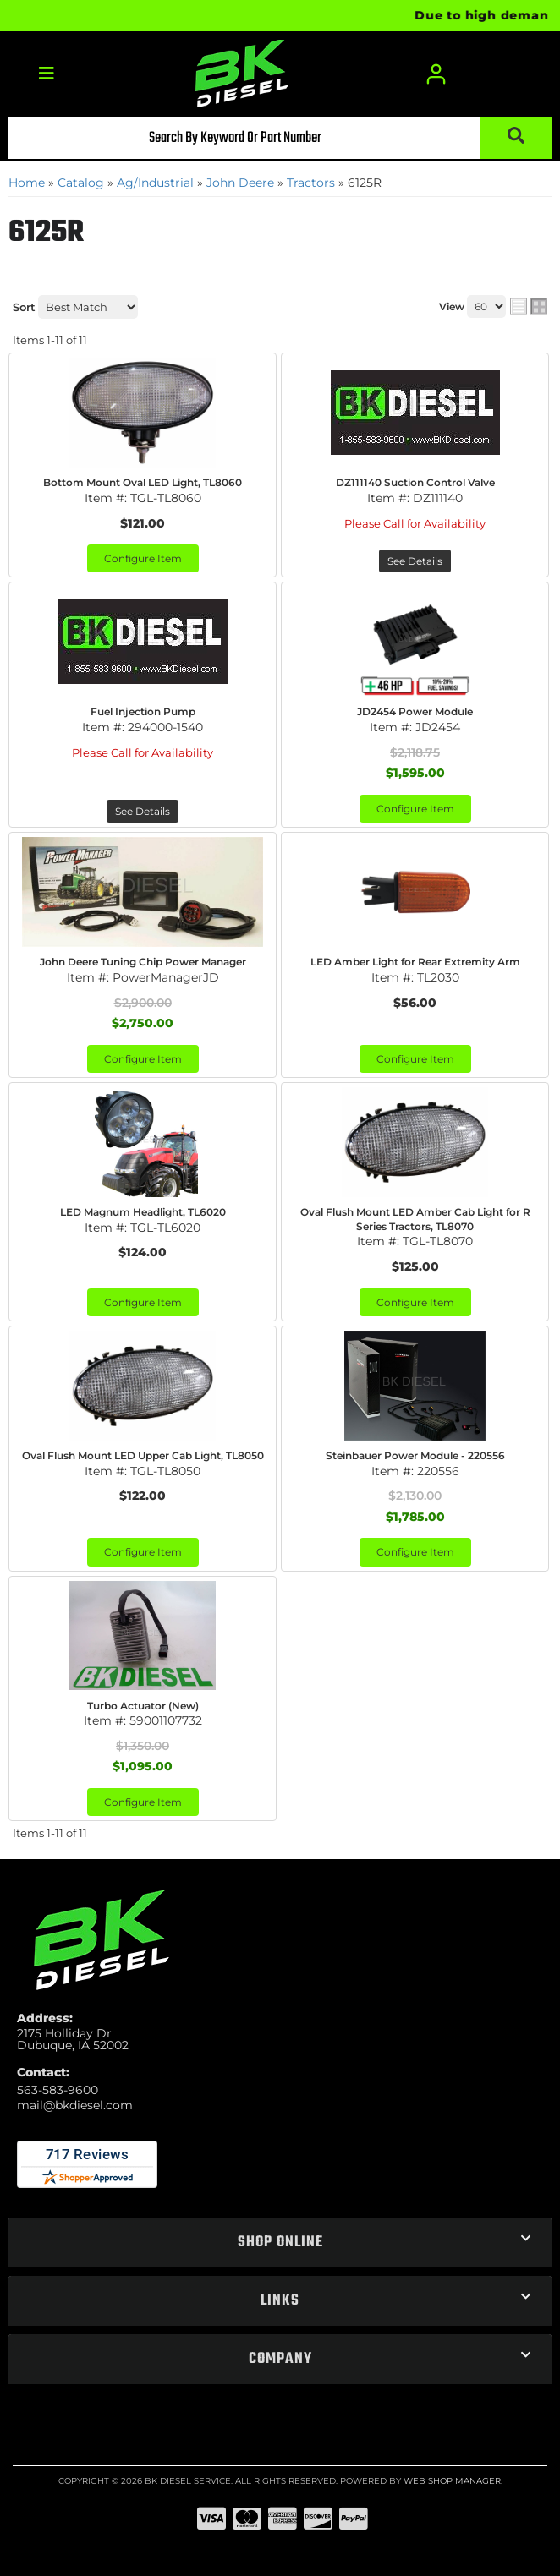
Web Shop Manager (452, 2480)
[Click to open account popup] (436, 74)
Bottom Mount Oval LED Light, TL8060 (142, 482)
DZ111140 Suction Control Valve (415, 482)
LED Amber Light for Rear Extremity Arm (415, 961)
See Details (414, 561)
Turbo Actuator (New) (143, 1705)
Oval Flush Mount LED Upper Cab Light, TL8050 (143, 1455)
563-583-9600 (57, 2089)
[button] (280, 138)
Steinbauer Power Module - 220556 (415, 1455)
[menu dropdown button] (45, 74)
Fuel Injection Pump (143, 711)
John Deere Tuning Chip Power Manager (143, 961)
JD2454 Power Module (415, 711)
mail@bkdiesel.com (75, 2105)
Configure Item (143, 558)
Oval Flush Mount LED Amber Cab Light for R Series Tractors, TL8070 (415, 1219)
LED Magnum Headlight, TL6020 (143, 1212)
